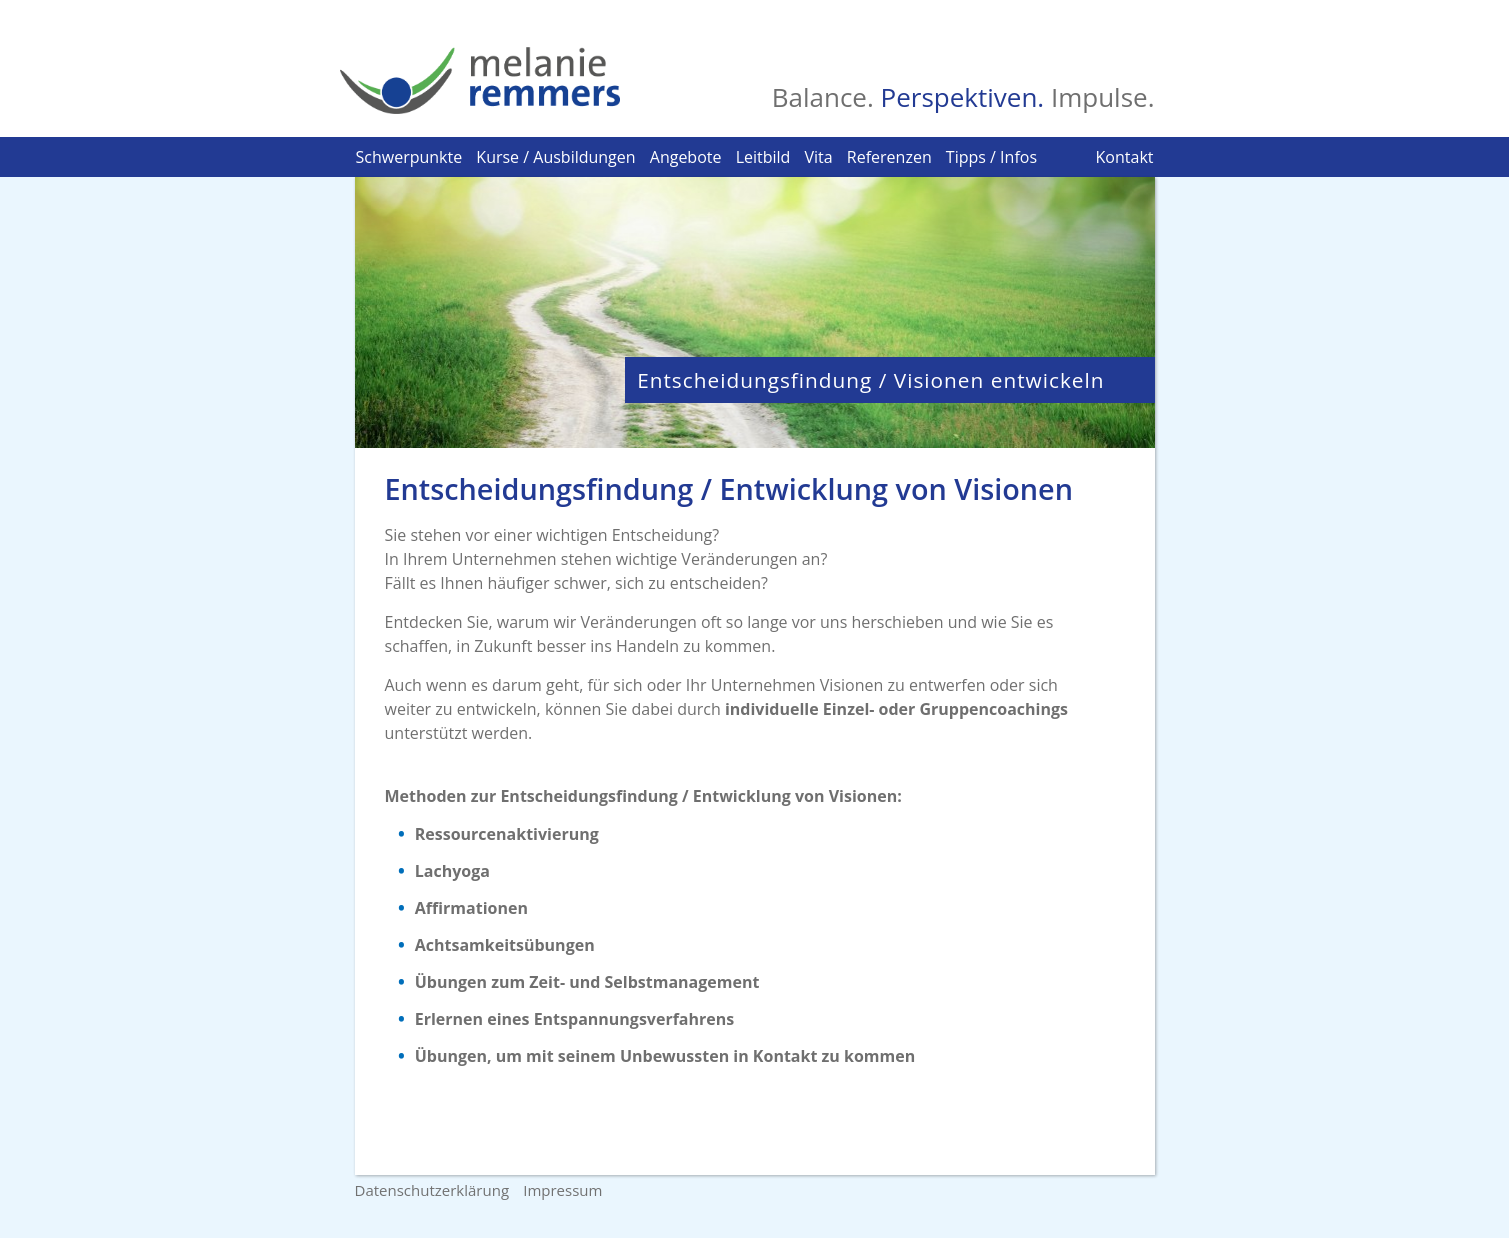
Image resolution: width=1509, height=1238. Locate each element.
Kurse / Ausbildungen (555, 157)
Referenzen (889, 157)
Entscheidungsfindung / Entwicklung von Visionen (729, 488)
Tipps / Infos (991, 157)
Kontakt (1125, 157)
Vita (819, 157)
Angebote (686, 157)
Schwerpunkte (409, 157)
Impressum (562, 1190)
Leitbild (763, 157)
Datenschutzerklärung (432, 1190)
